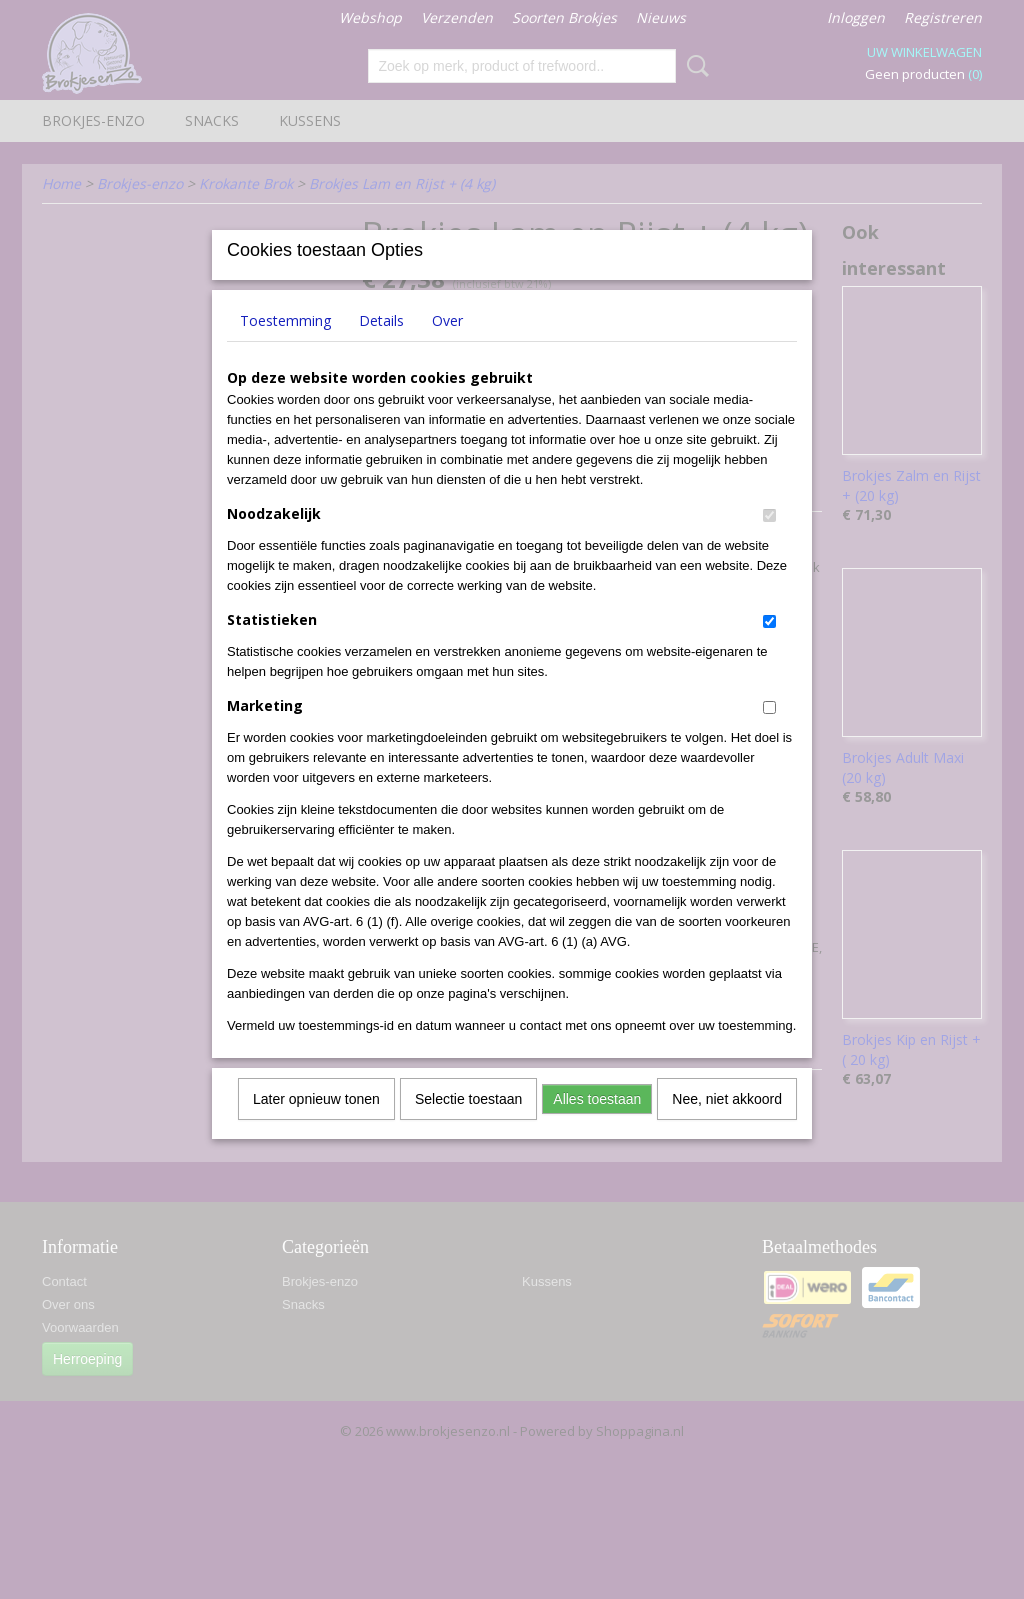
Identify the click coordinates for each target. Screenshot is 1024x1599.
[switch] (769, 541)
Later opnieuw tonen (316, 1125)
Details (381, 346)
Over (447, 346)
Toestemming (285, 346)
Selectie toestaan (468, 1125)
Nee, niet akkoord (727, 1125)
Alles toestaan (597, 1125)
